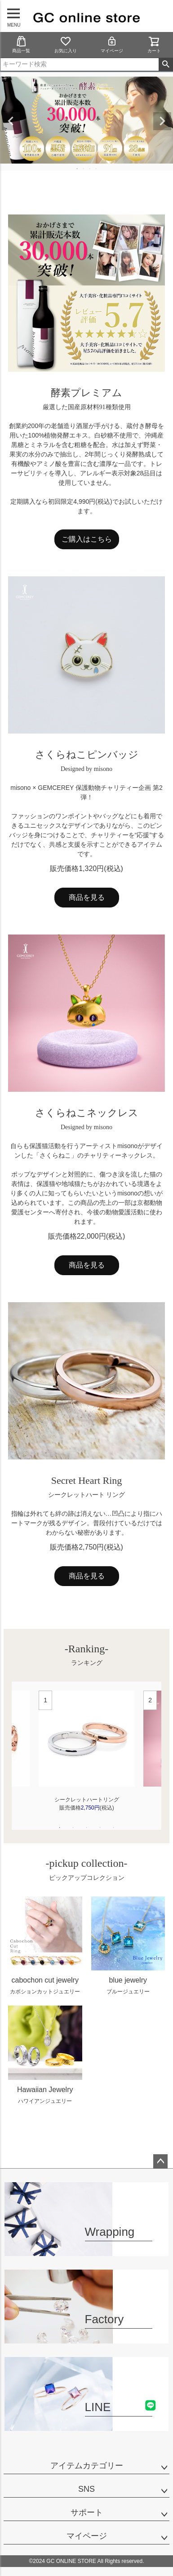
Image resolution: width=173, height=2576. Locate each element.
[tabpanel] (86, 1756)
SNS (86, 2489)
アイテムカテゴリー (86, 2465)
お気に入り (65, 44)
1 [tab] (77, 168)
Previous (11, 121)
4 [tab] (96, 168)
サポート (87, 2512)
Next (162, 121)
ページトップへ (160, 2161)
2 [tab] (84, 168)
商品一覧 (21, 44)
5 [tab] (113, 1827)
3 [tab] (90, 168)
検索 (166, 64)
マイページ (112, 44)
